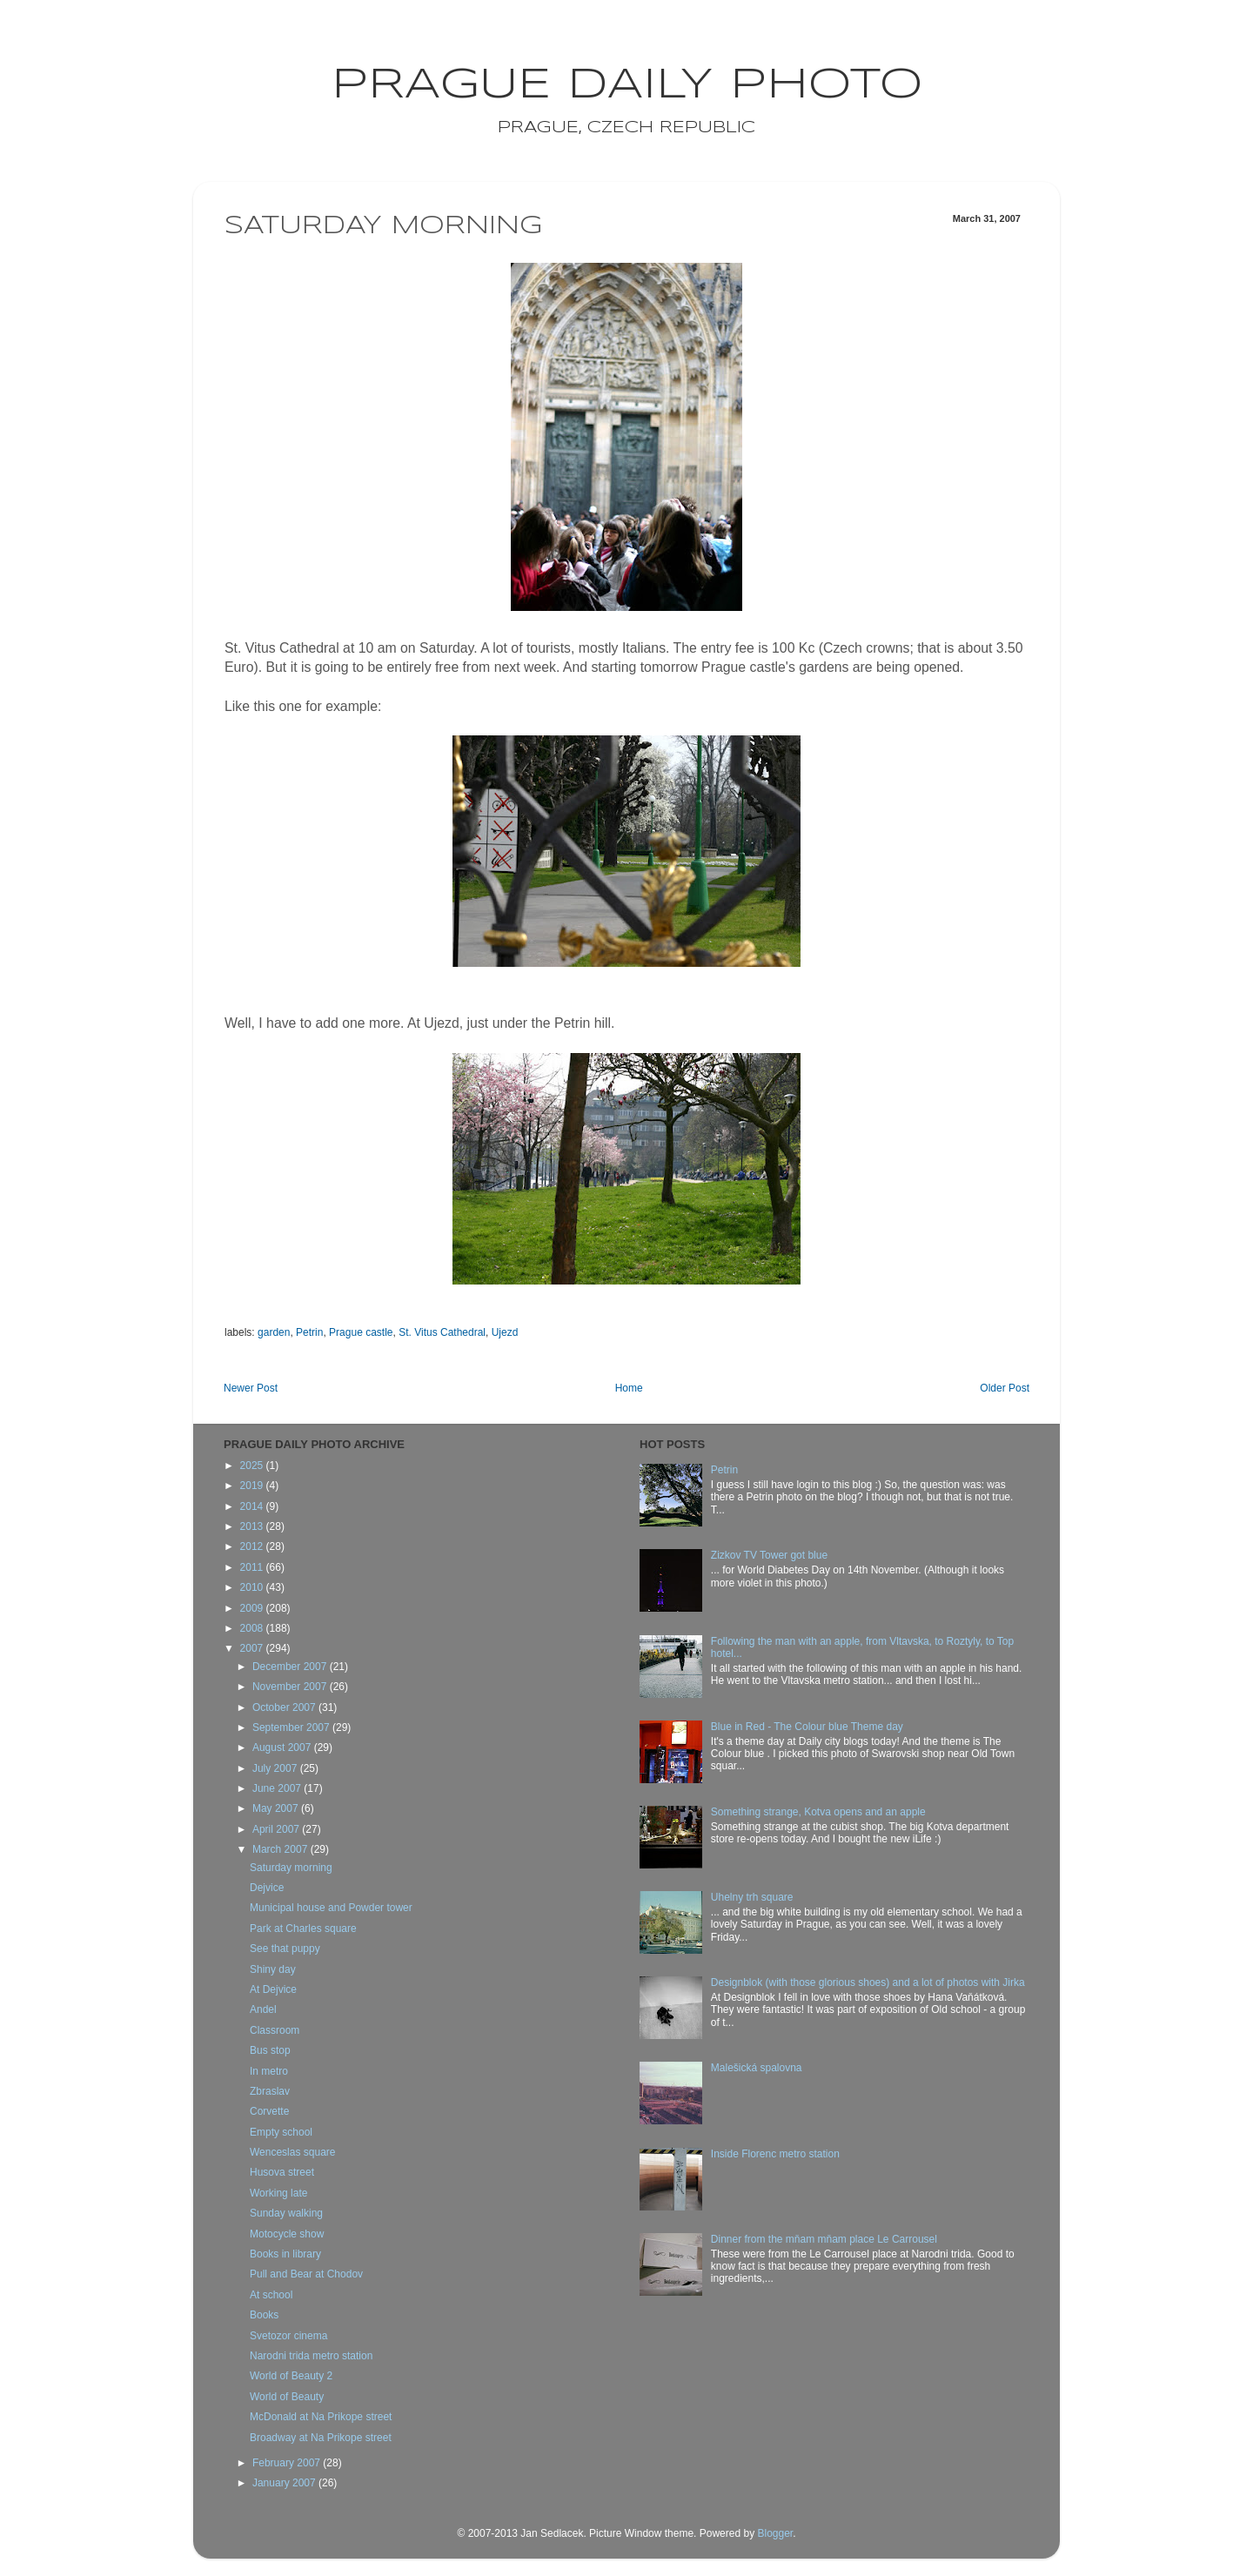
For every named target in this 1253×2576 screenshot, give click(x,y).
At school (271, 2295)
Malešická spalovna (756, 2068)
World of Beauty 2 (291, 2376)
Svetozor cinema (288, 2336)
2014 (253, 1506)
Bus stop (270, 2050)
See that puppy (285, 1948)
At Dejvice (273, 1989)
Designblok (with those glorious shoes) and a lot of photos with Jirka (868, 1982)
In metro (269, 2071)
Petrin (309, 1332)
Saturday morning (291, 1868)
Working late (278, 2193)
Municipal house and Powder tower (331, 1908)
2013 (253, 1526)
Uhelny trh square (752, 1897)
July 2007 (276, 1768)
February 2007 (287, 2463)
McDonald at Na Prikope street (321, 2417)
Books (264, 2315)
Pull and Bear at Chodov (306, 2274)
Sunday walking (286, 2213)
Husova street (282, 2172)
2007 (253, 1648)
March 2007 (281, 1849)
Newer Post (251, 1388)
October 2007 (285, 1707)
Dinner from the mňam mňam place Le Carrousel (824, 2239)
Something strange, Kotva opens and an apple (818, 1812)
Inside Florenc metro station (775, 2154)
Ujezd (505, 1332)
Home (629, 1388)
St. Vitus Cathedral (442, 1332)
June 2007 (278, 1788)
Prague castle (360, 1332)
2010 (253, 1587)
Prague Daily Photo (627, 85)
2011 (253, 1567)
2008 (253, 1628)
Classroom (274, 2030)
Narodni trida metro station (311, 2356)
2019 (253, 1485)
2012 (253, 1546)
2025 (253, 1465)
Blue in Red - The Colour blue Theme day (807, 1727)
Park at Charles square (303, 1928)
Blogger (775, 2533)
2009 (253, 1608)
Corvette (269, 2111)
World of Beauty (287, 2397)
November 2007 (291, 1686)
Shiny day (273, 1969)
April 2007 (277, 1829)
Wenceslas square (293, 2152)
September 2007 (292, 1727)
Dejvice (267, 1888)
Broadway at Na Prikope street (321, 2438)
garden (274, 1332)
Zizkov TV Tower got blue (769, 1555)
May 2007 (276, 1808)
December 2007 (291, 1666)
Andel (263, 2009)
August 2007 (283, 1747)
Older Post (1004, 1388)
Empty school (281, 2132)
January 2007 (285, 2483)
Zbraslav (270, 2091)
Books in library (285, 2254)
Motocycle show (287, 2234)
